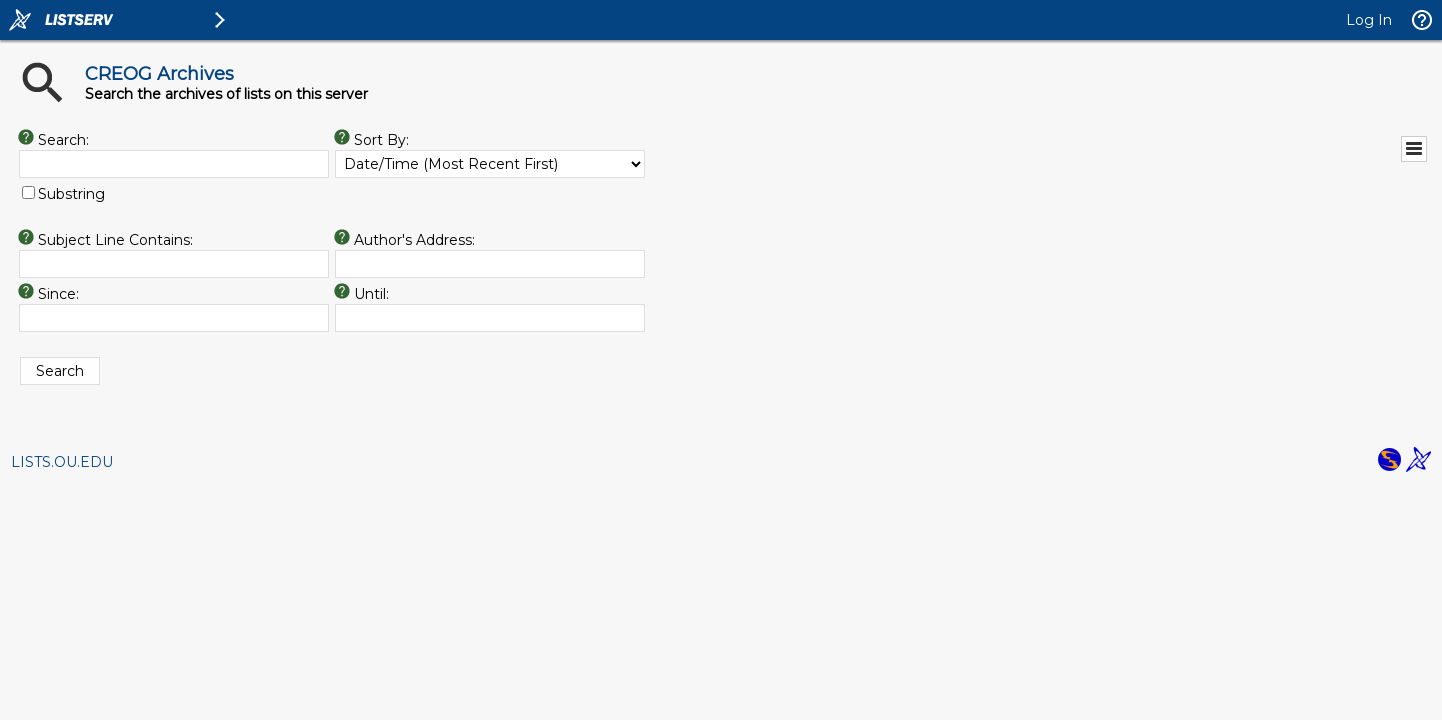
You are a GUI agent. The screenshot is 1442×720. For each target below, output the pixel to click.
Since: (58, 294)
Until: (371, 294)
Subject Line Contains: (115, 240)
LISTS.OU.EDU (62, 462)
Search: (63, 140)
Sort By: (381, 140)
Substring (71, 194)
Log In (1369, 20)
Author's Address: (414, 240)
